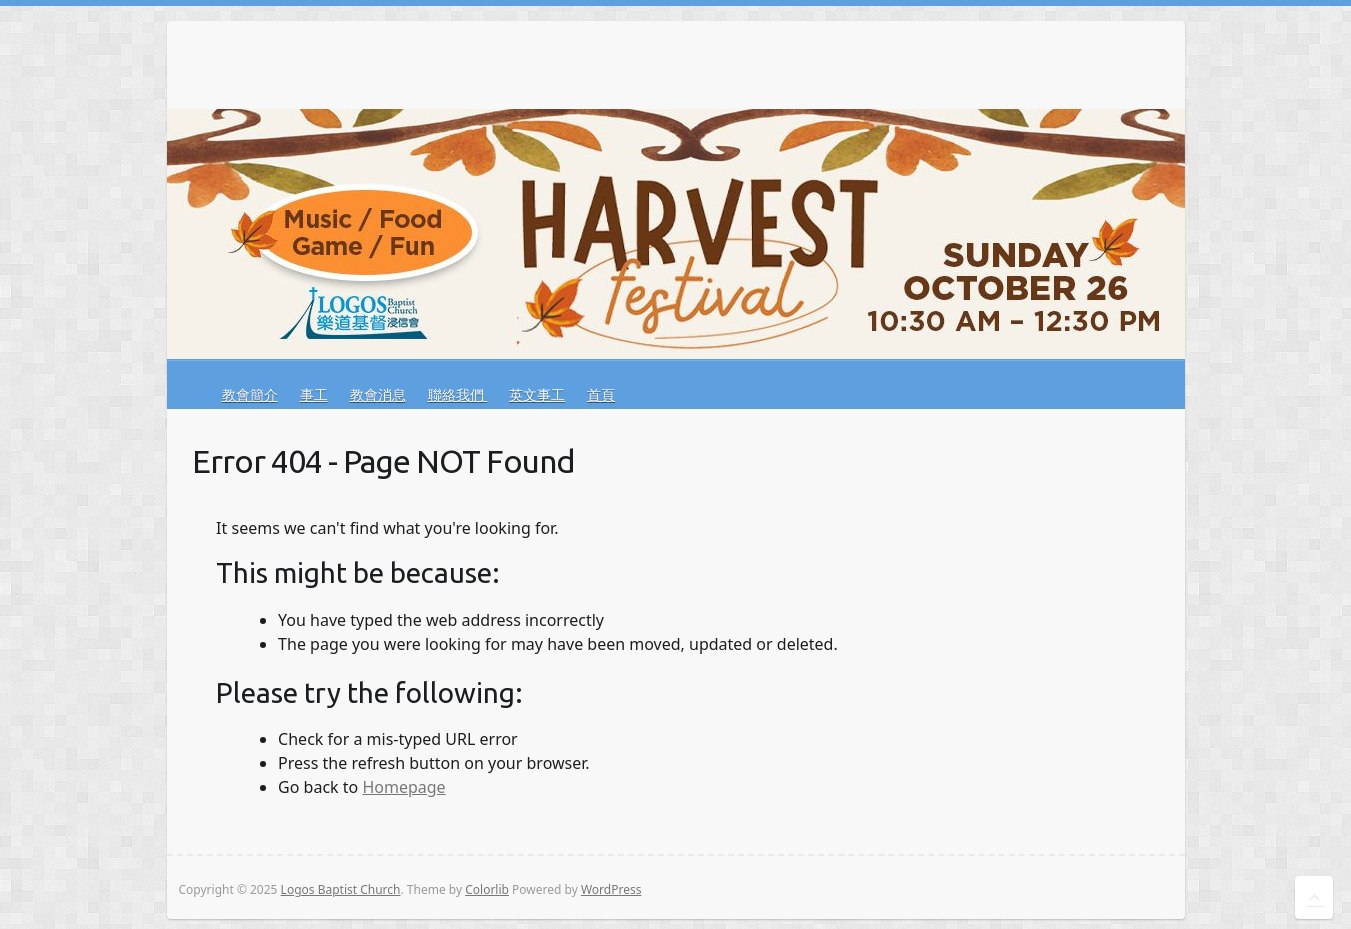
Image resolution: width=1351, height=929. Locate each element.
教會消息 (378, 394)
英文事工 (537, 394)
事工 (314, 394)
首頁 (601, 394)
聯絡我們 (458, 394)
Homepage (403, 787)
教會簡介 (250, 394)
